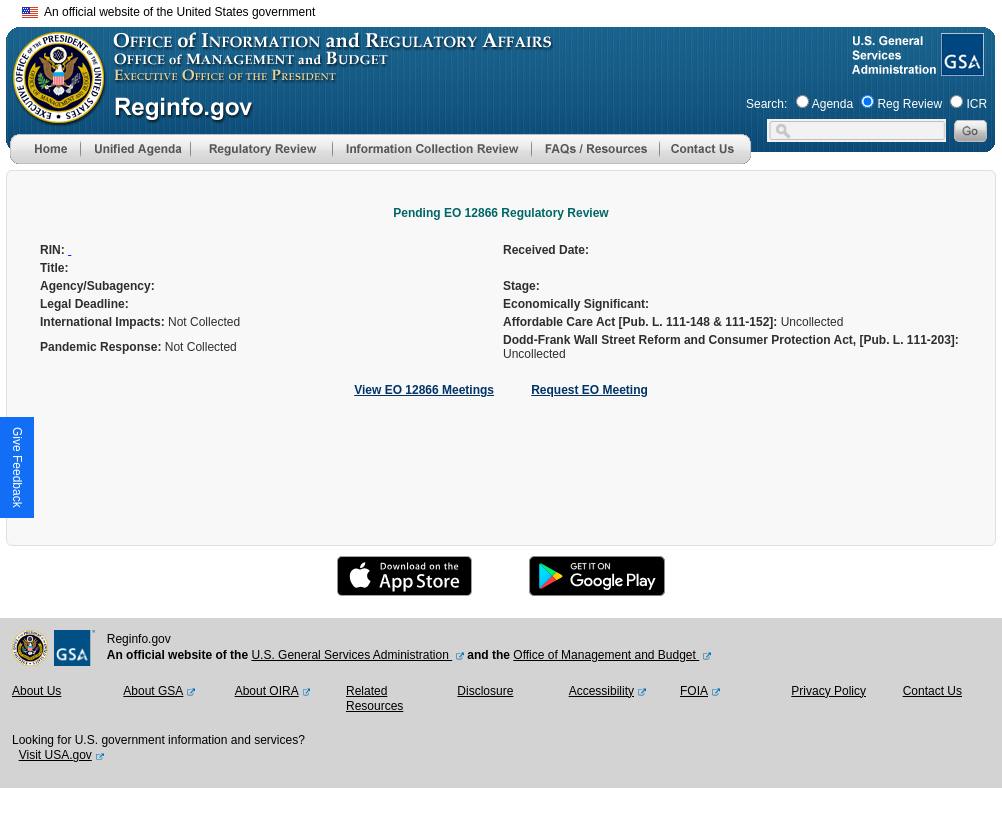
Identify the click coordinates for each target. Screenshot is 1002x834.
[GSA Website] (960, 68)
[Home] (45, 160)
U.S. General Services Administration (351, 655)
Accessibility (601, 691)
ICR (976, 104)
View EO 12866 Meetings (424, 390)
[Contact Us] (705, 160)
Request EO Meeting (589, 390)
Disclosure (485, 691)
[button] (135, 149)
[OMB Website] (52, 115)
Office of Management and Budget (606, 655)
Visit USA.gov (55, 755)
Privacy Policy (828, 691)
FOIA (694, 691)
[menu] (135, 149)
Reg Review (909, 104)
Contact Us (932, 691)
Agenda (832, 104)
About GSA (153, 691)
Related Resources (374, 699)
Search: (766, 104)
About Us (36, 691)
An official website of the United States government (168, 12)
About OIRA (267, 691)
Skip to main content (513, 9)
